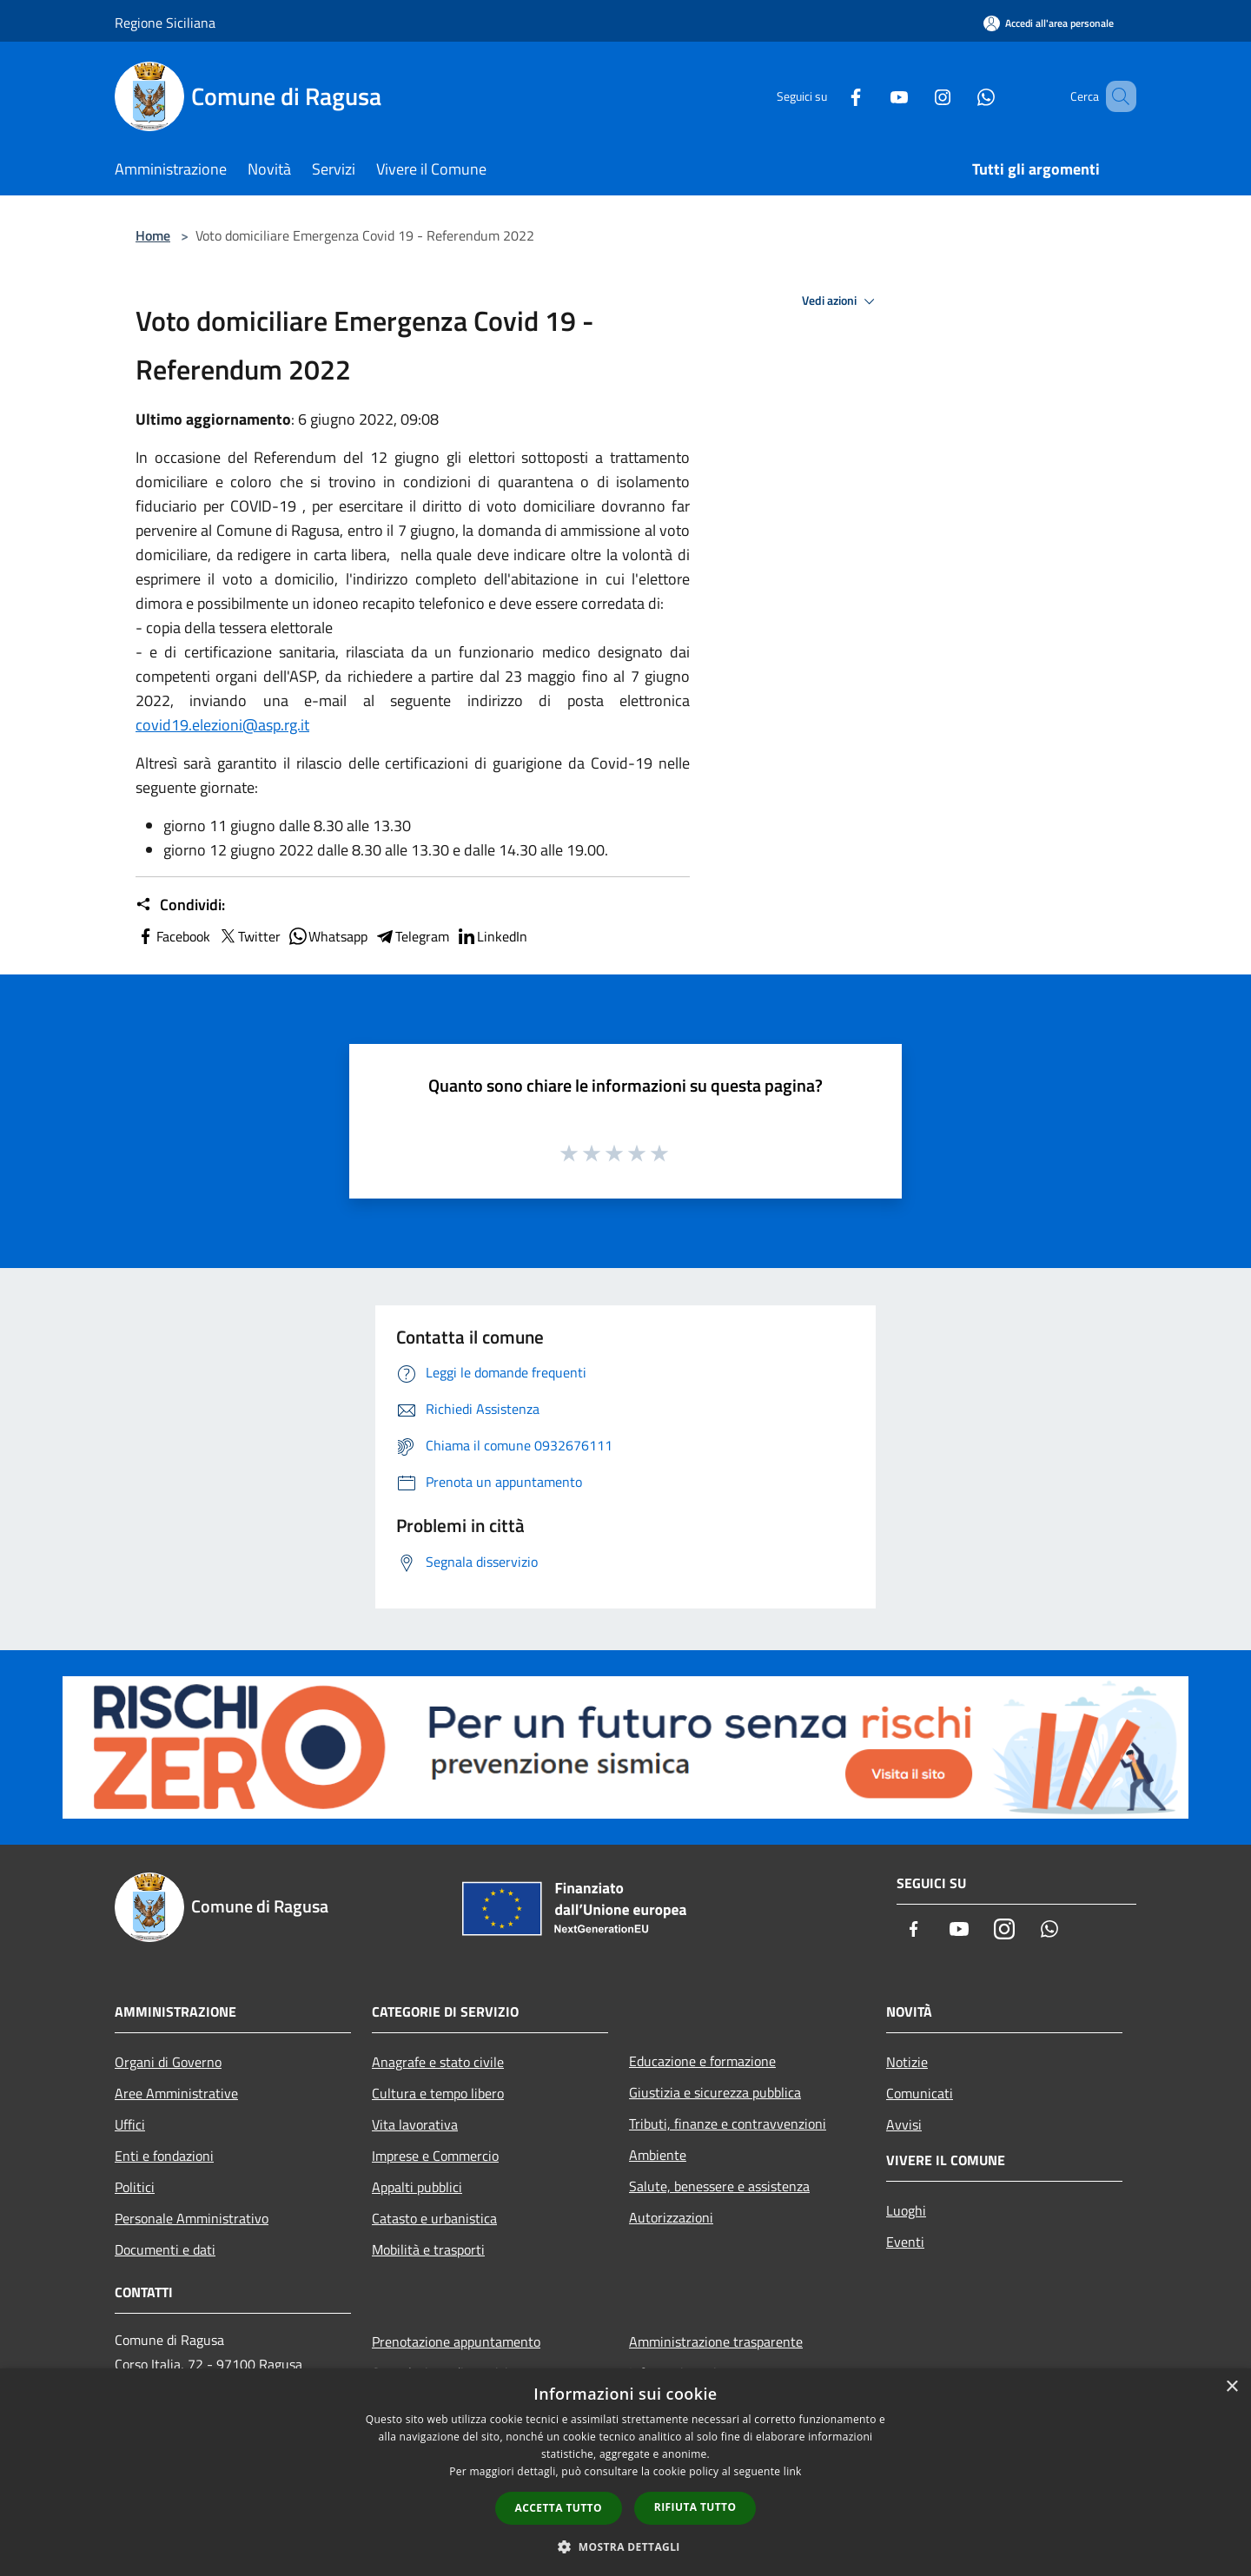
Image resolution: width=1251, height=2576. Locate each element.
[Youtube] (874, 96)
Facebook (173, 936)
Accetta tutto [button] (558, 2507)
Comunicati (919, 2093)
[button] (625, 2546)
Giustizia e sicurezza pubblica (715, 2092)
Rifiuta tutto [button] (695, 2507)
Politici (135, 2186)
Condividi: (180, 905)
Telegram (411, 936)
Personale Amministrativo (191, 2218)
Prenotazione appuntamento (456, 2341)
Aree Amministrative (176, 2093)
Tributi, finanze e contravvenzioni (727, 2123)
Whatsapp (327, 936)
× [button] (1231, 2387)
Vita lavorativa (415, 2124)
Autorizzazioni (671, 2217)
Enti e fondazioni (164, 2155)
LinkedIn (491, 936)
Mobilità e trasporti (428, 2249)
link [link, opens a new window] (793, 2471)
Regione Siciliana (165, 22)
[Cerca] (1115, 96)
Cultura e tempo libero (438, 2093)
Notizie (907, 2061)
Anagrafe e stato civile (438, 2061)
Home (153, 235)
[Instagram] (917, 96)
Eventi (905, 2241)
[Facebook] (830, 96)
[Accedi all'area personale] (1048, 23)
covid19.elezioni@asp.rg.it (222, 724)
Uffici (130, 2124)
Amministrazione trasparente (716, 2341)
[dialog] (625, 2472)
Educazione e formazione (702, 2061)
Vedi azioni (841, 301)
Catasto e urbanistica (434, 2218)
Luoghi (906, 2210)
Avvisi (904, 2124)
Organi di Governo (168, 2061)
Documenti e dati (165, 2249)
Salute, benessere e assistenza (719, 2186)
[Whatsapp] (960, 96)
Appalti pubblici (417, 2186)
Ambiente (657, 2154)
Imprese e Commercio (435, 2155)
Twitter (249, 936)
